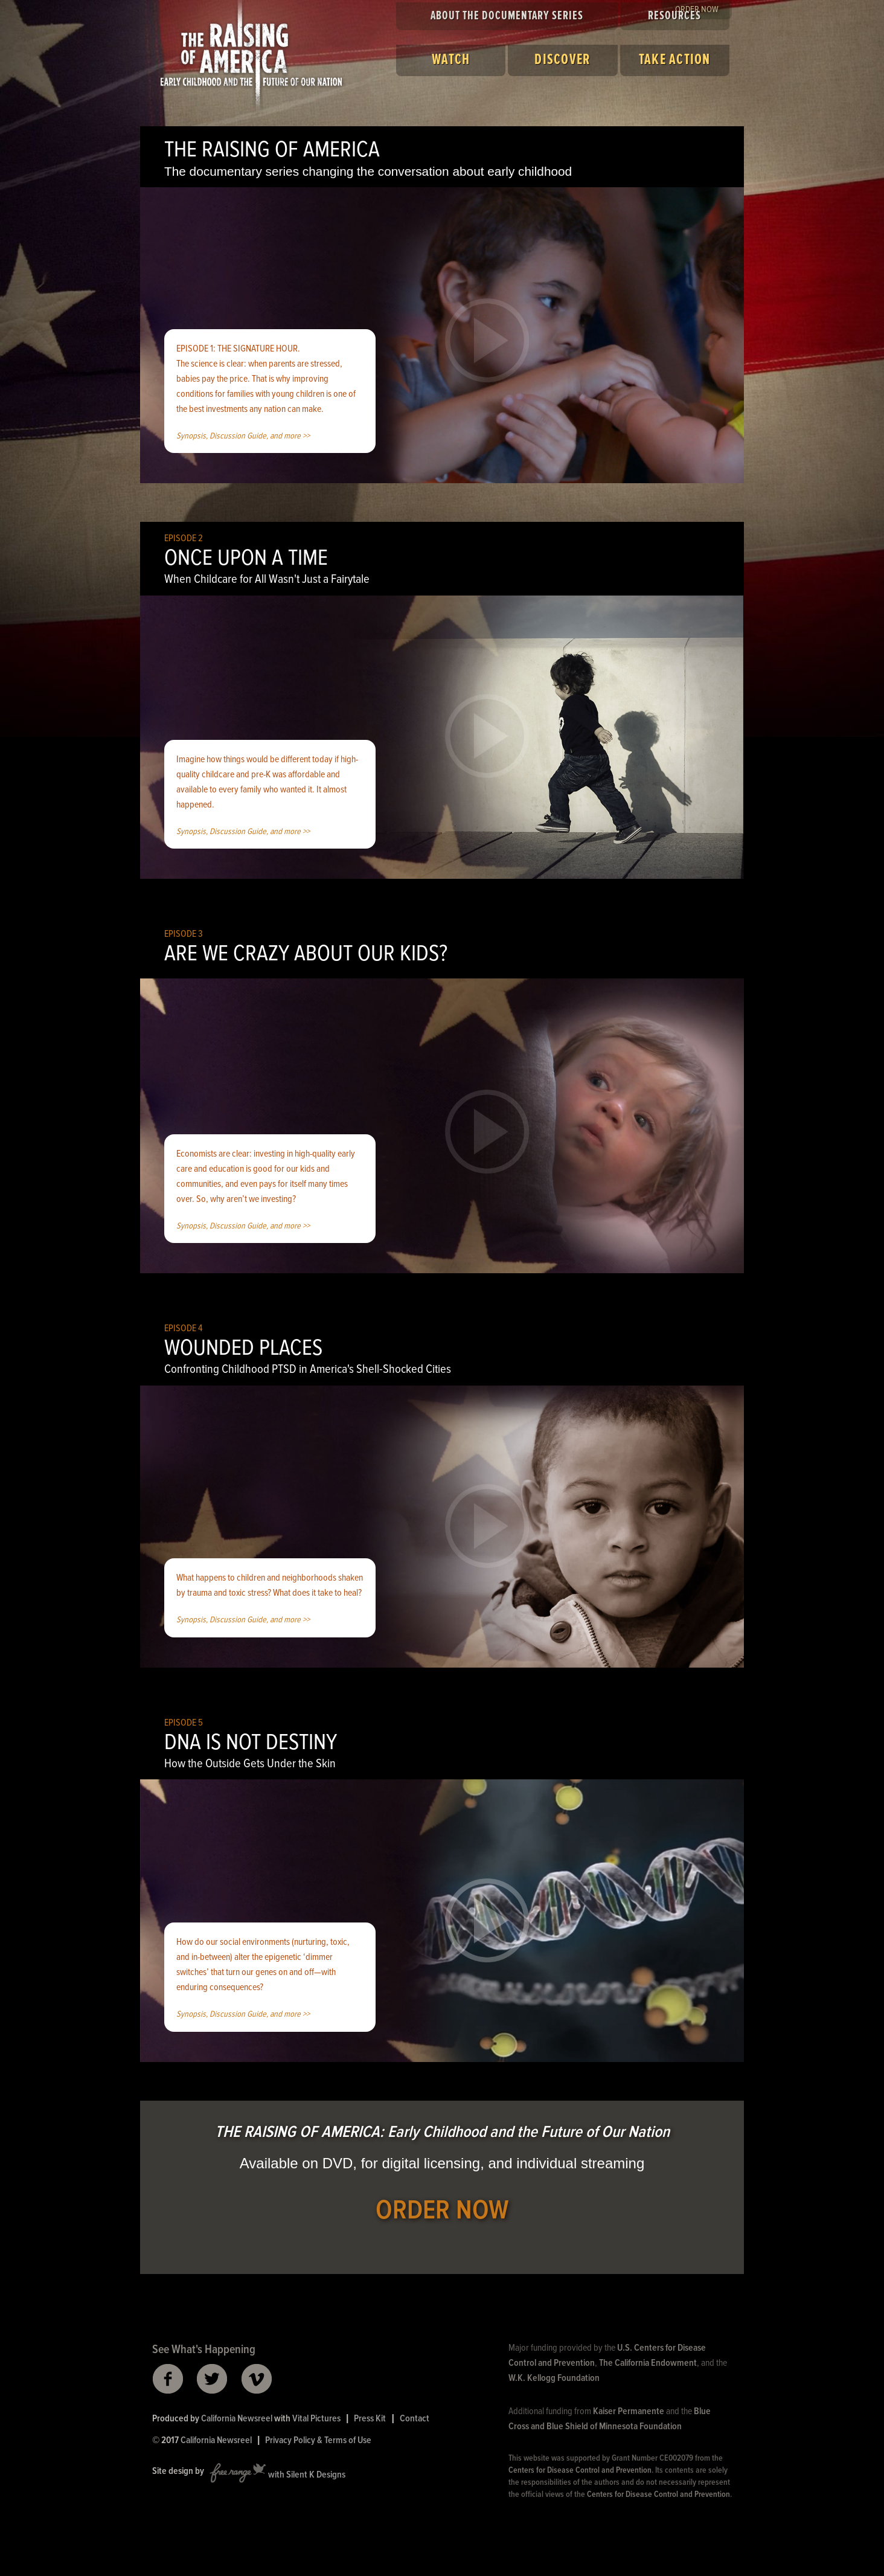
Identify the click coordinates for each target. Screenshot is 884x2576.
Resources (674, 16)
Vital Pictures (316, 2418)
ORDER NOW (442, 2211)
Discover (562, 60)
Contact (414, 2418)
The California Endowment (648, 2363)
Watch (451, 60)
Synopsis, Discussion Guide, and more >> (243, 436)
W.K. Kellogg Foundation (554, 2378)
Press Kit (370, 2418)
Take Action (675, 60)
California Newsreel (236, 2418)
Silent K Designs (315, 2474)
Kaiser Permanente (628, 2411)
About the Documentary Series (507, 16)
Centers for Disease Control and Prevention (580, 2470)
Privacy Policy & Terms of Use (318, 2440)
